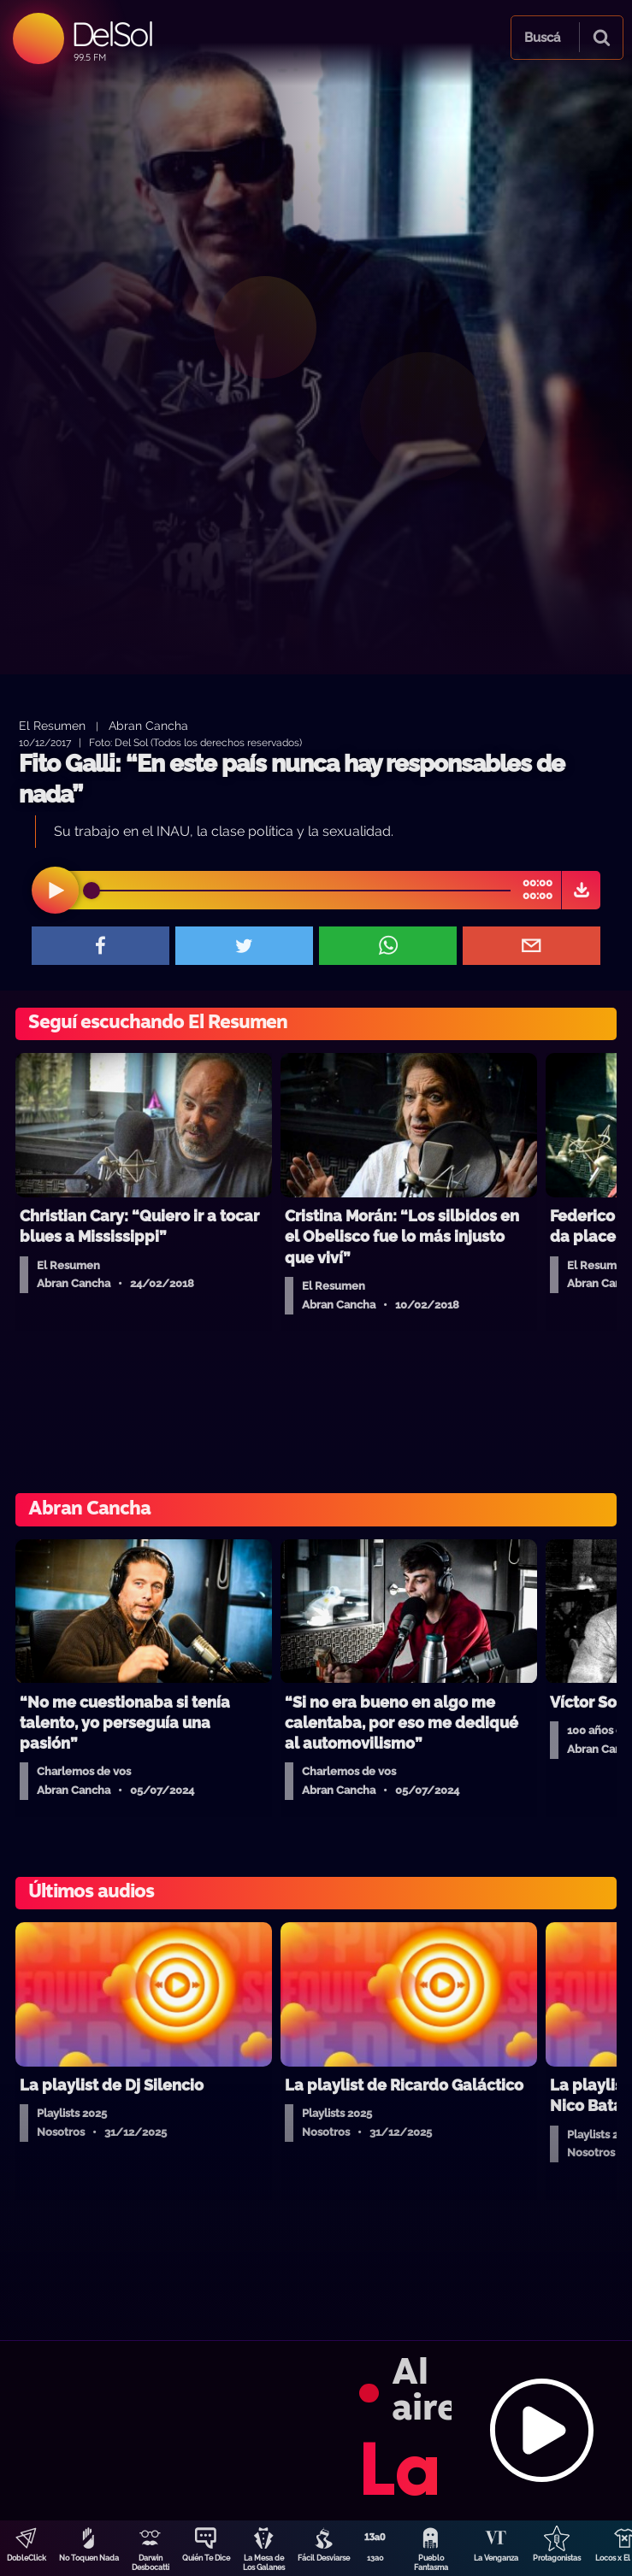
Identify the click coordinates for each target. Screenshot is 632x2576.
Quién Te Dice (206, 2558)
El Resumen (52, 725)
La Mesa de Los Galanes (264, 2563)
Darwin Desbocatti (150, 2563)
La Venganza (496, 2558)
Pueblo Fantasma (431, 2563)
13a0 (375, 2558)
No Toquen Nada (89, 2558)
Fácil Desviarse (324, 2558)
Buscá (542, 37)
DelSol (111, 33)
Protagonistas (557, 2558)
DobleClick (26, 2558)
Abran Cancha (148, 725)
